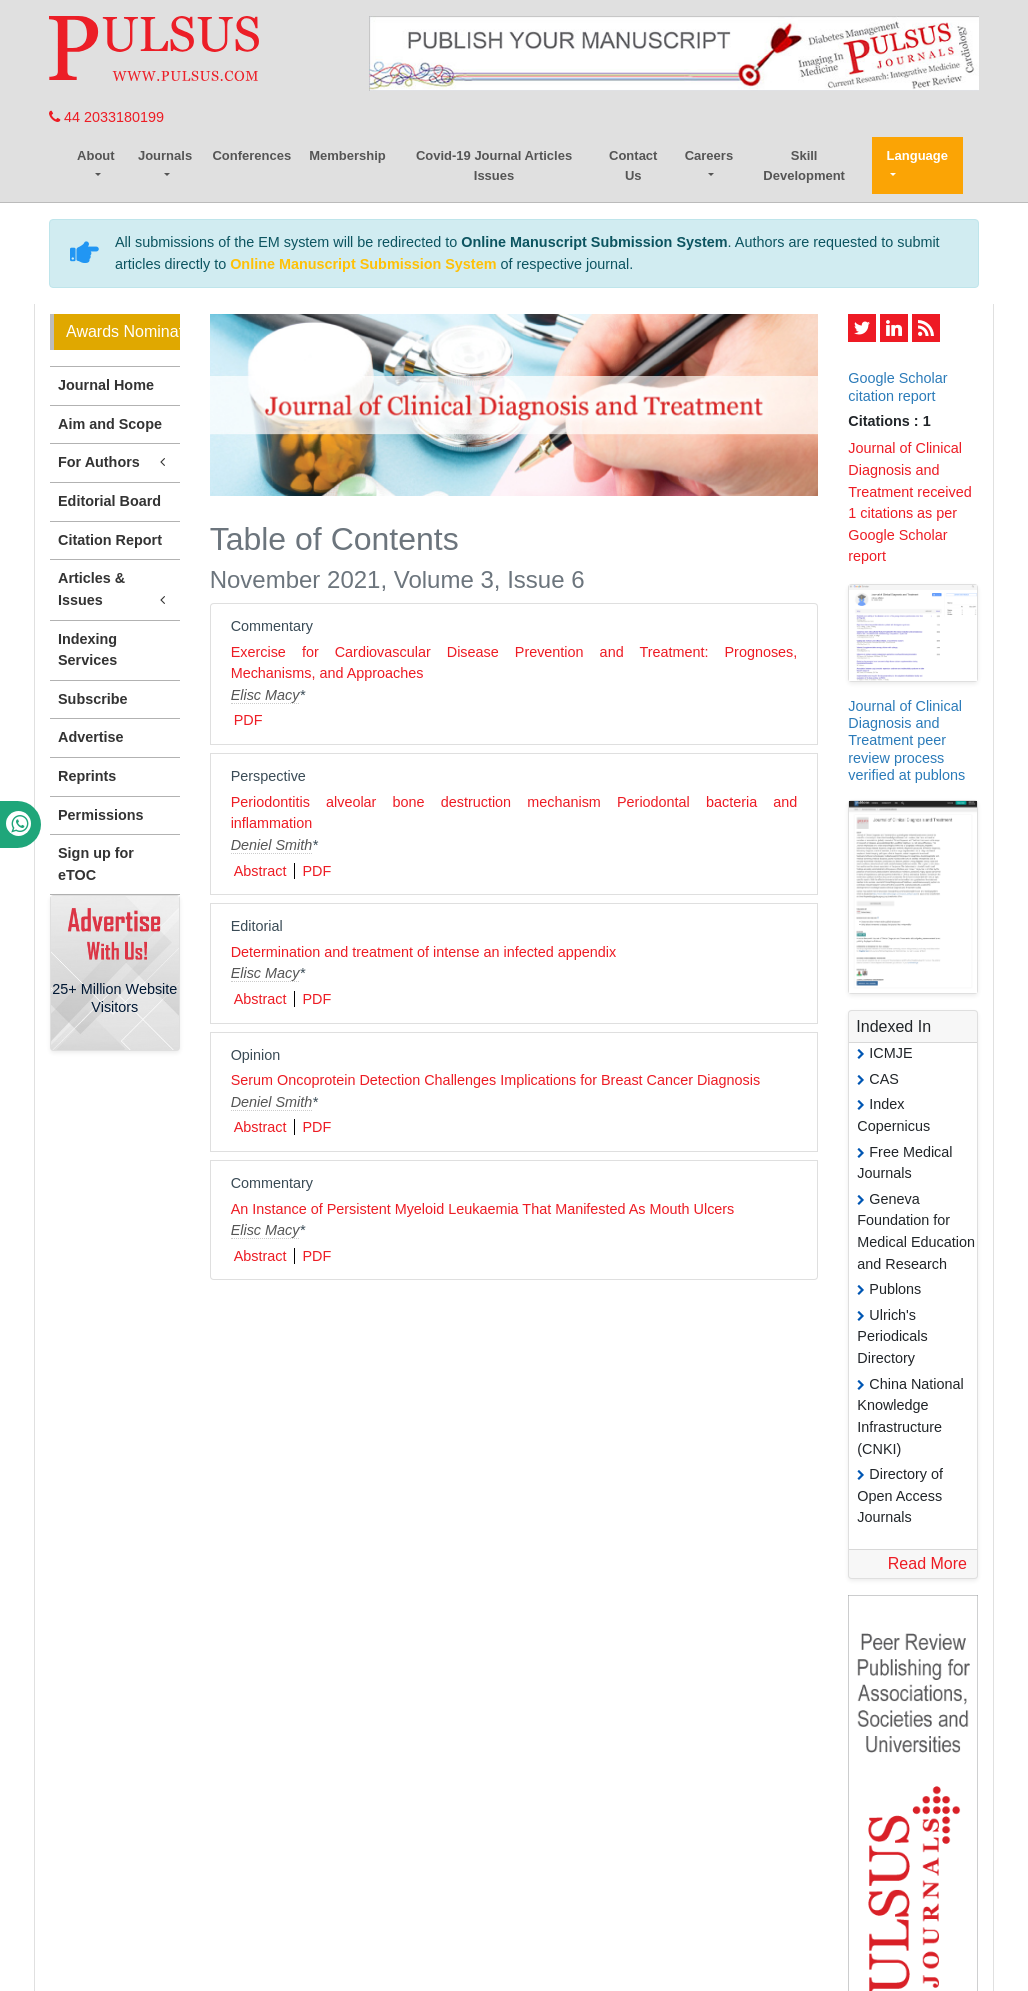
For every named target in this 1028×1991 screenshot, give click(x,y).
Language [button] (917, 155)
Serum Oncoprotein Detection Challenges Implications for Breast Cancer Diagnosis (496, 1080)
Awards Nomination (123, 331)
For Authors (115, 462)
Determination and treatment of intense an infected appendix (424, 952)
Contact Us (633, 165)
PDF (248, 720)
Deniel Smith (272, 845)
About (96, 155)
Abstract (260, 871)
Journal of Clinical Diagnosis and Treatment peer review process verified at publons (906, 740)
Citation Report (110, 540)
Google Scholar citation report (897, 386)
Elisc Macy (265, 695)
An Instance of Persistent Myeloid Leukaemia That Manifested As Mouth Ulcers (483, 1209)
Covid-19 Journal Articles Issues (494, 165)
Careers (709, 155)
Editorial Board (109, 501)
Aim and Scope (110, 424)
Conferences (251, 155)
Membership (347, 155)
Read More (927, 1563)
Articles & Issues (115, 590)
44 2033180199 (106, 117)
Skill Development (804, 165)
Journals (165, 155)
